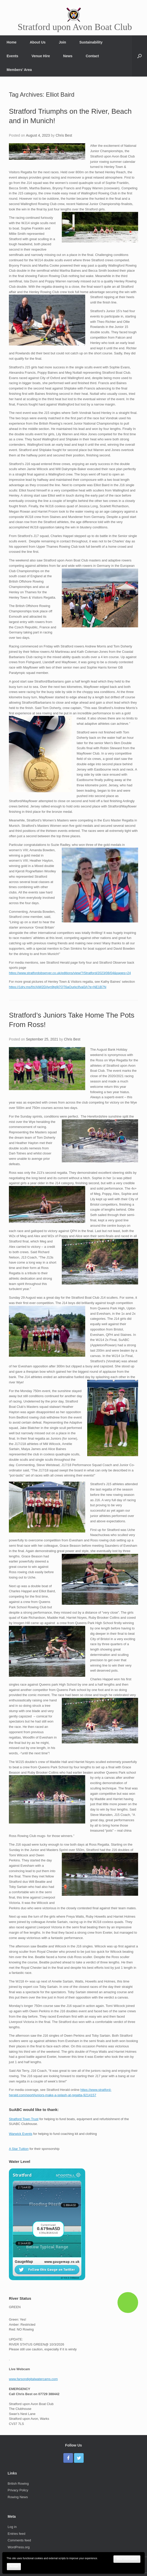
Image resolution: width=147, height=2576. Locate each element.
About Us (38, 42)
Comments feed (19, 2540)
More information (126, 2559)
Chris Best (64, 135)
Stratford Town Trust (23, 2119)
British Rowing (18, 2483)
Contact (92, 56)
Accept (14, 2566)
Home (12, 42)
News (67, 56)
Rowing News (18, 2497)
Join (62, 42)
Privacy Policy (18, 2490)
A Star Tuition (18, 2149)
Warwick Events (20, 2134)
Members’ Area (19, 70)
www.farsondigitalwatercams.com (33, 2379)
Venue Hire (41, 56)
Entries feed (16, 2534)
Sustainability (90, 42)
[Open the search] (139, 56)
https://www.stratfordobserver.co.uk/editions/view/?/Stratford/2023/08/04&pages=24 (70, 973)
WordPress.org (19, 2547)
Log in (12, 2527)
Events (12, 56)
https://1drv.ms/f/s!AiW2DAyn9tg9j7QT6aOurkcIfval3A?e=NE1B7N (57, 987)
